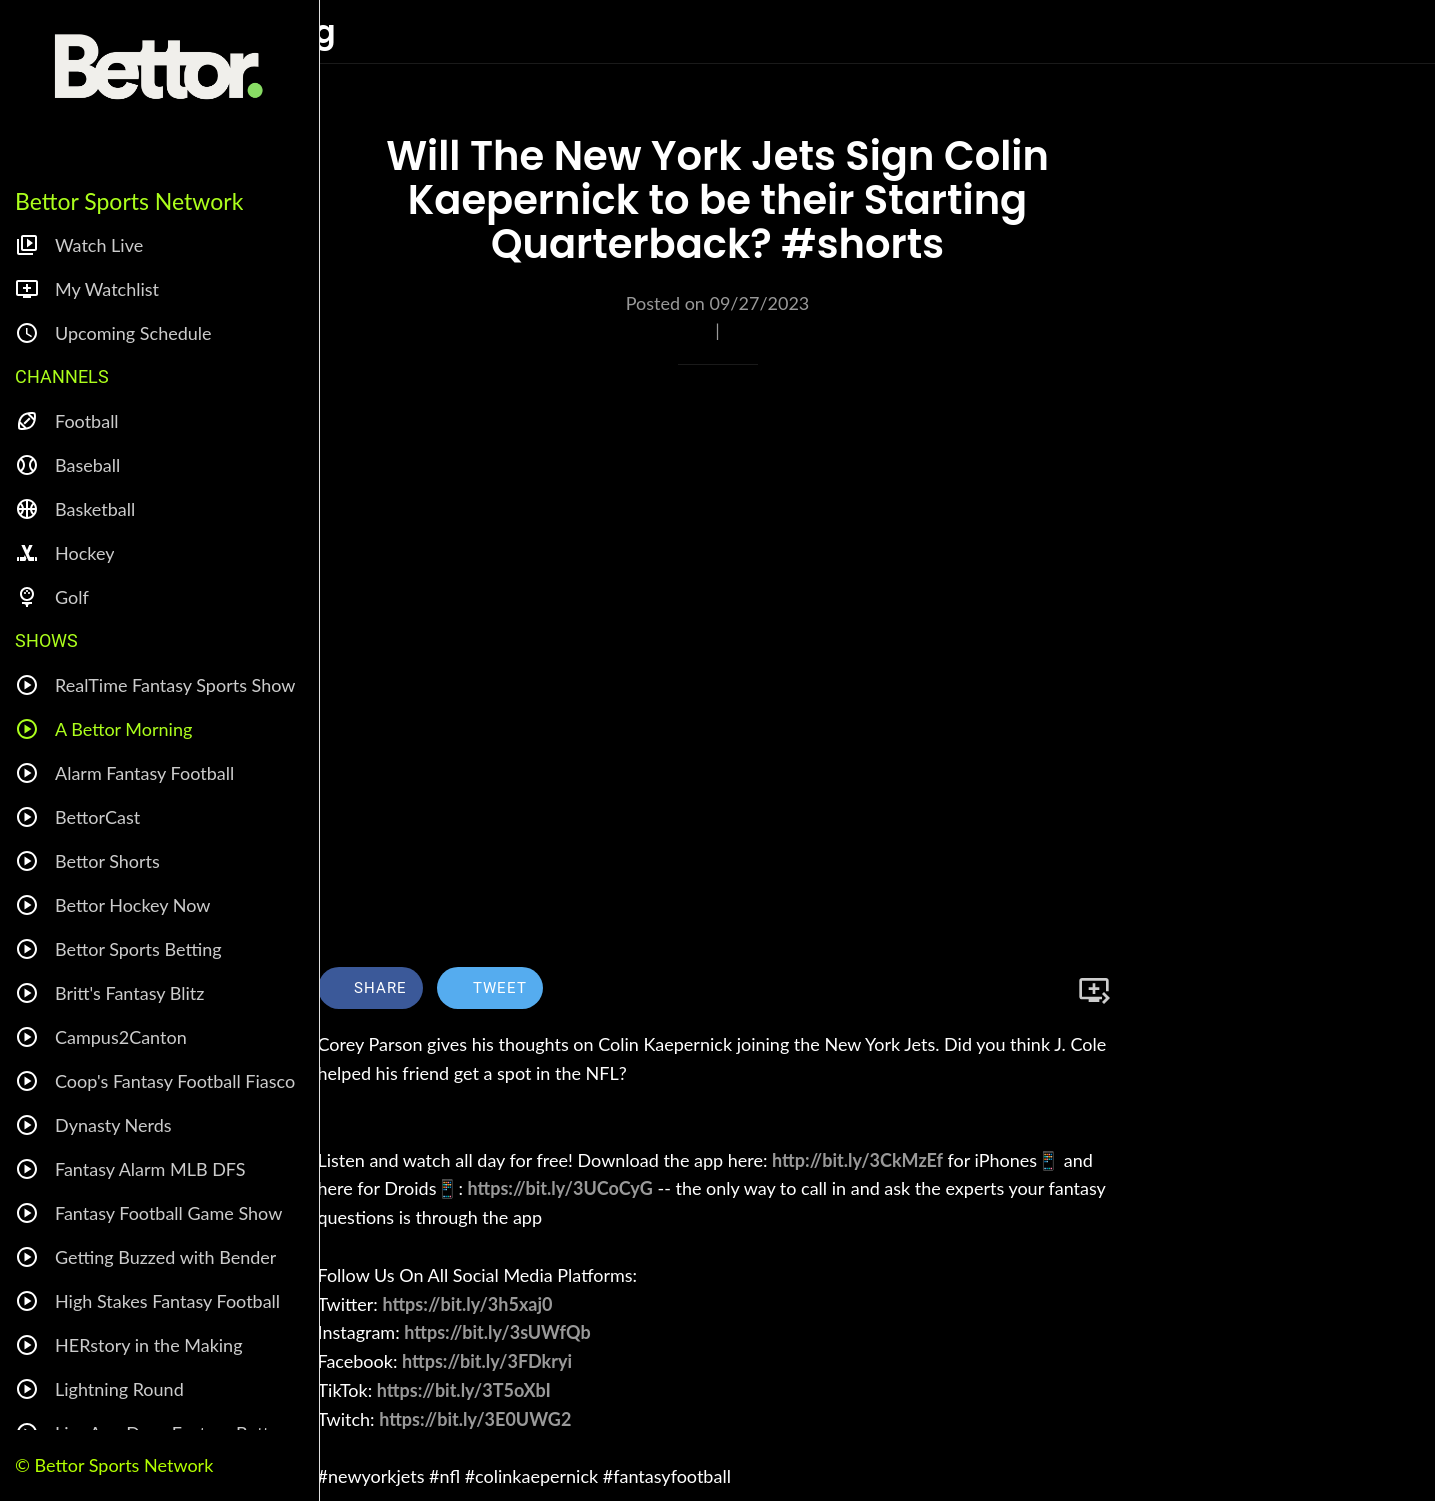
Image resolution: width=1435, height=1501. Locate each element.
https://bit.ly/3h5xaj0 (467, 1304)
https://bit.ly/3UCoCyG (560, 1188)
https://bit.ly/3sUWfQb (497, 1332)
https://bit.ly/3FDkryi (487, 1361)
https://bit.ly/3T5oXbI (464, 1390)
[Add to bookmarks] (1094, 990)
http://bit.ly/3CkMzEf (857, 1160)
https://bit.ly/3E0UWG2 (475, 1419)
